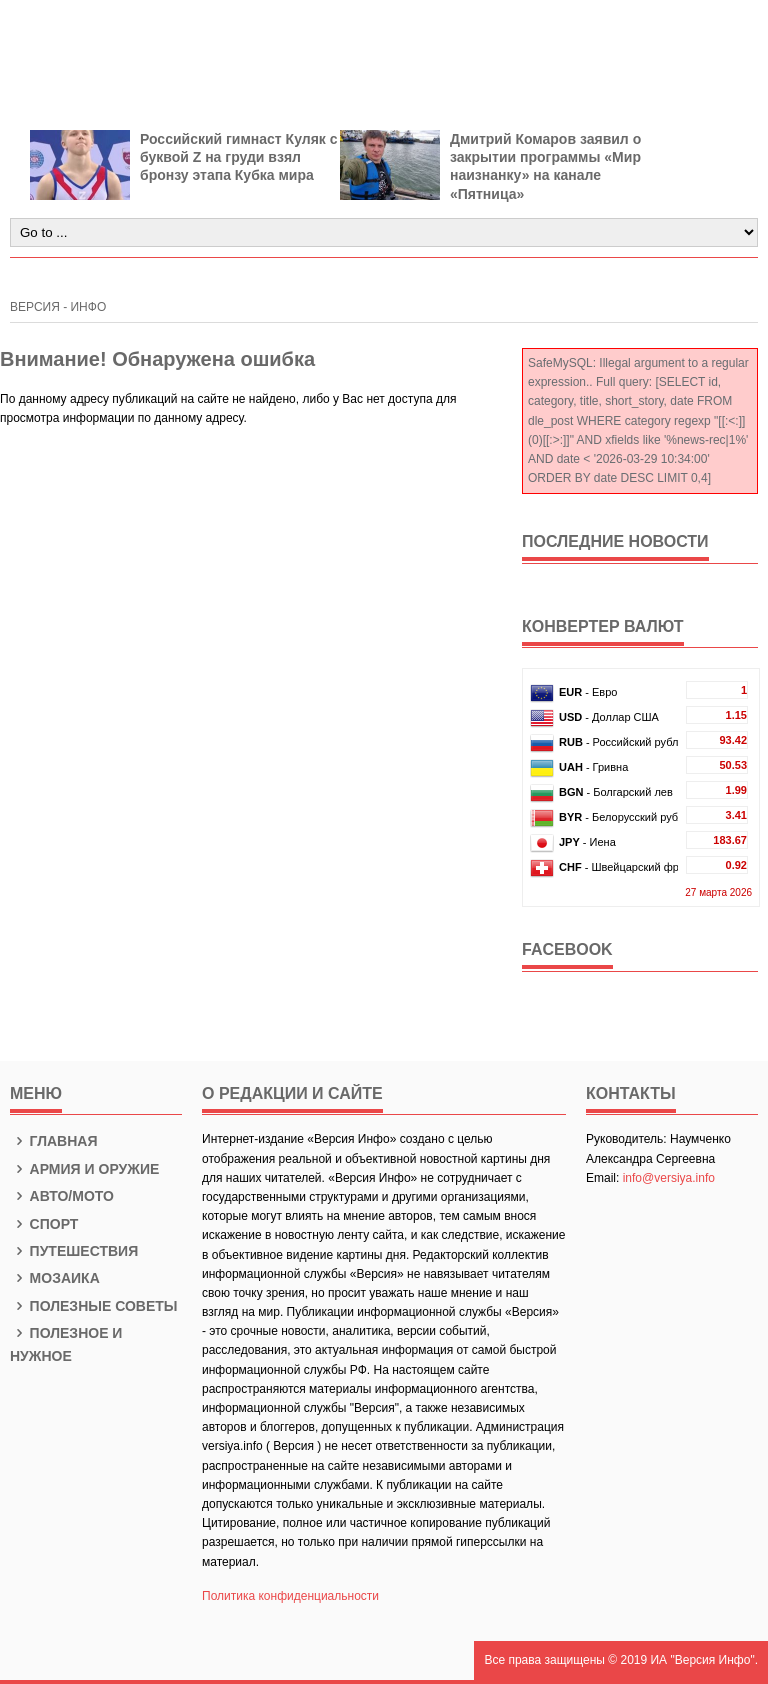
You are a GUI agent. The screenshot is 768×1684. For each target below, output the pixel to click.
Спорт (44, 1224)
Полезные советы (94, 1306)
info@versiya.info (669, 1178)
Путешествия (74, 1251)
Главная (54, 1141)
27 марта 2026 (718, 892)
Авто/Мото (62, 1196)
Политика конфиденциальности (290, 1596)
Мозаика (55, 1278)
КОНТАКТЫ (631, 1093)
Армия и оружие (84, 1169)
